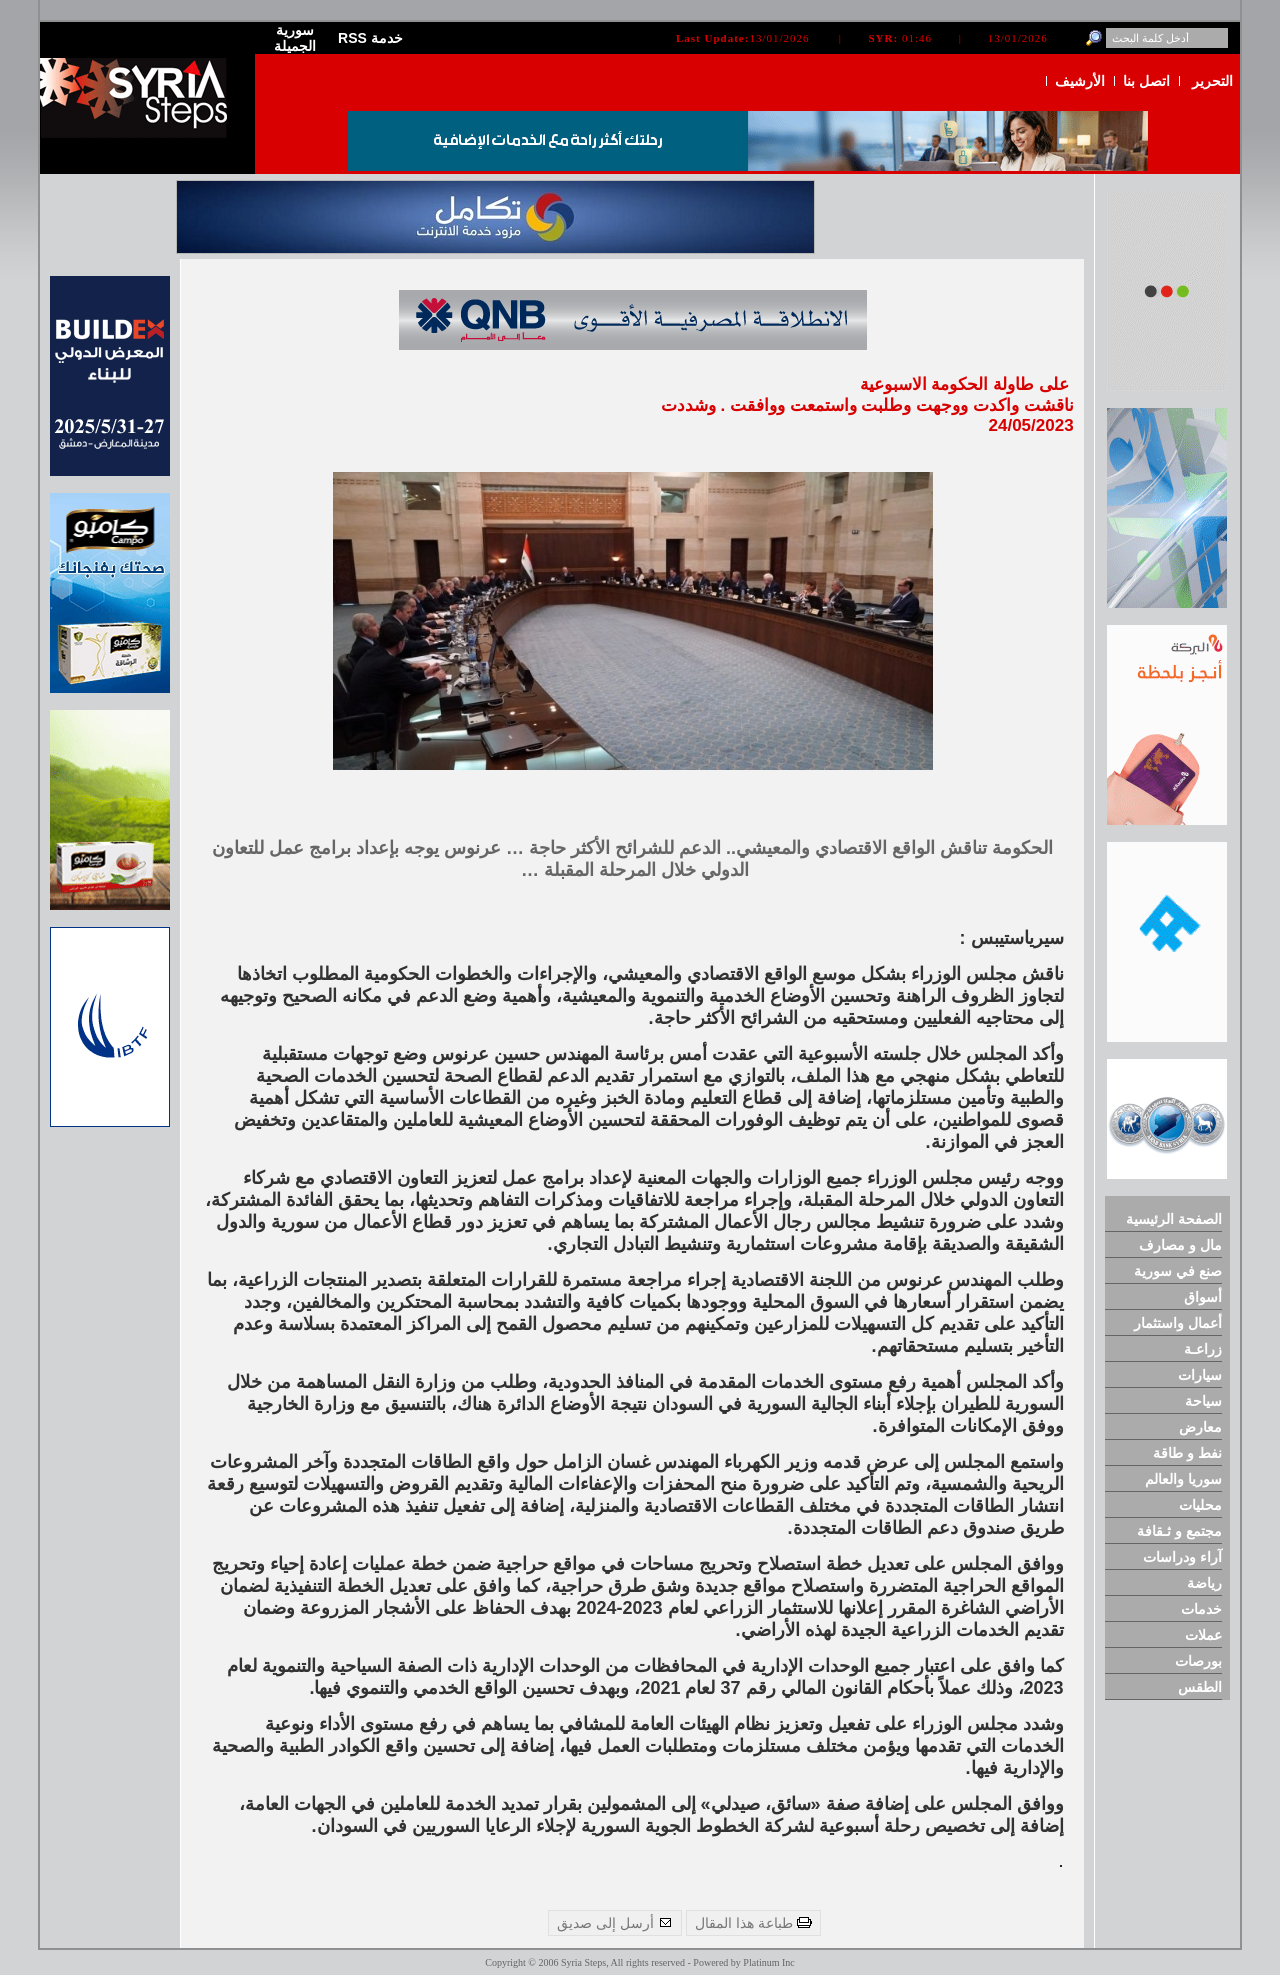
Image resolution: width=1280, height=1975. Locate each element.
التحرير (1212, 81)
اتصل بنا (1146, 81)
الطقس (1200, 1687)
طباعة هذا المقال (753, 1923)
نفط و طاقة (1187, 1453)
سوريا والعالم (1183, 1479)
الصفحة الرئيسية (1174, 1219)
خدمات (1201, 1609)
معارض (1200, 1427)
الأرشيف (1080, 81)
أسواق (1203, 1297)
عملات (1203, 1635)
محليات (1200, 1505)
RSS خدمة (370, 38)
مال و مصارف (1180, 1245)
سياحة (1203, 1401)
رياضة (1204, 1583)
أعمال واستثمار (1178, 1323)
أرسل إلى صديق (615, 1923)
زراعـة (1203, 1349)
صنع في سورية (1178, 1271)
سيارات (1200, 1375)
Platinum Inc (768, 1962)
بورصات (1198, 1661)
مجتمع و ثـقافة (1179, 1531)
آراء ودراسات (1182, 1557)
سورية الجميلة (295, 38)
